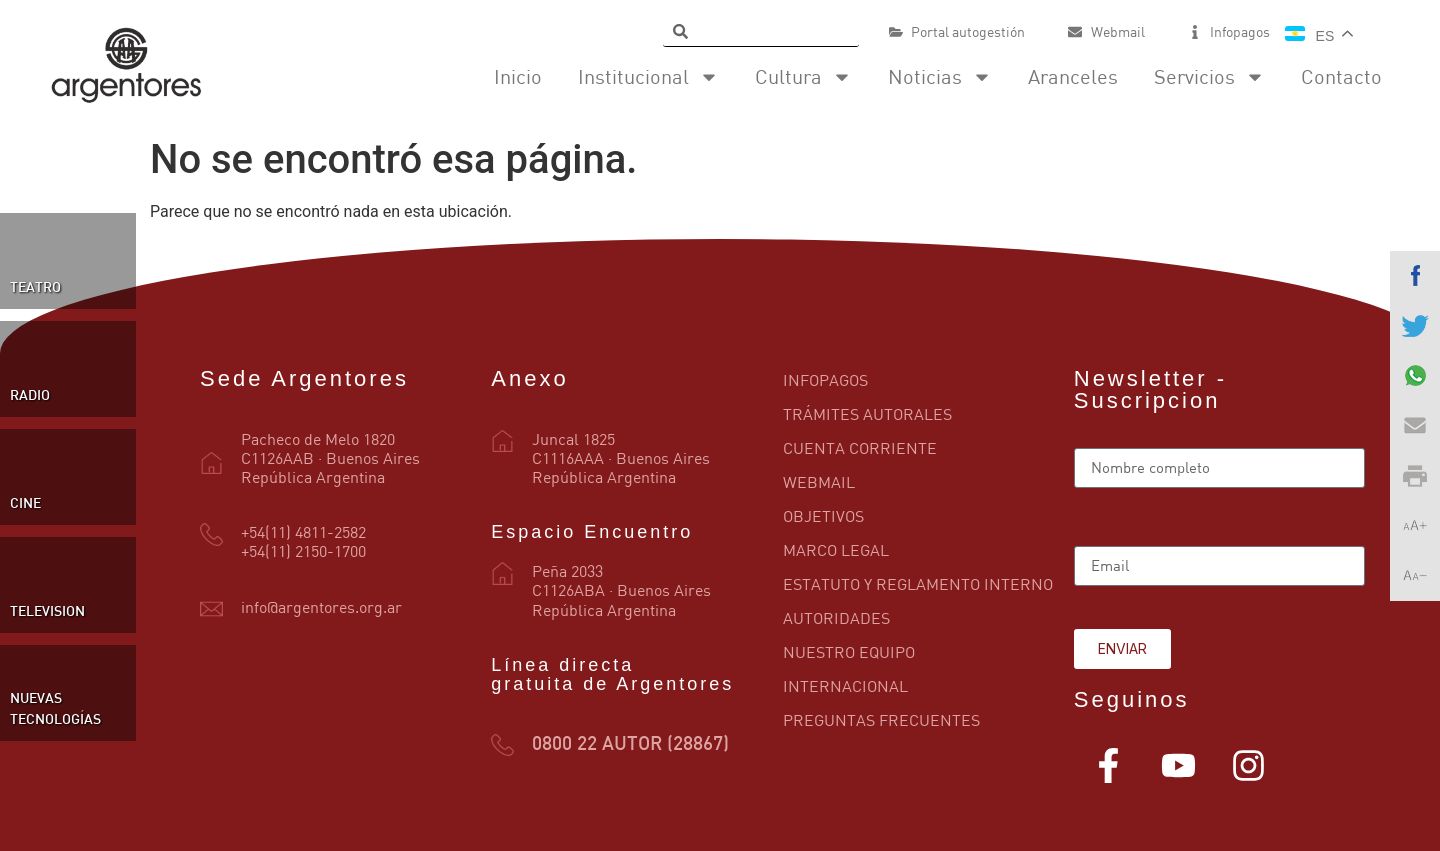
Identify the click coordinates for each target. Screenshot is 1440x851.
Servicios (1209, 77)
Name (1095, 440)
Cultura (803, 77)
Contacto (1341, 76)
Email (1094, 538)
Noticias (940, 77)
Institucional (648, 77)
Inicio (518, 76)
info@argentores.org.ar (321, 607)
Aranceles (1073, 76)
